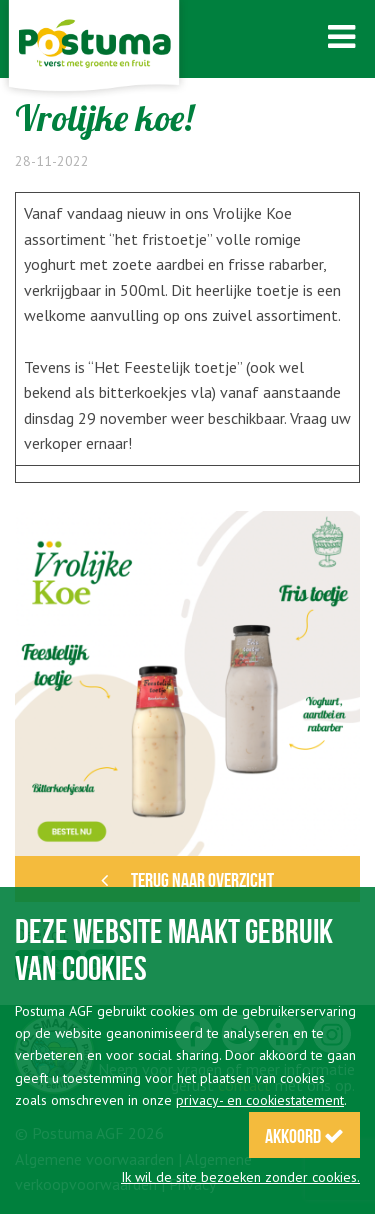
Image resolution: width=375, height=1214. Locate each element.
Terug (187, 880)
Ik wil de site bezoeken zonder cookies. (240, 1177)
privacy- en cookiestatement (260, 1100)
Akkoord (304, 1136)
